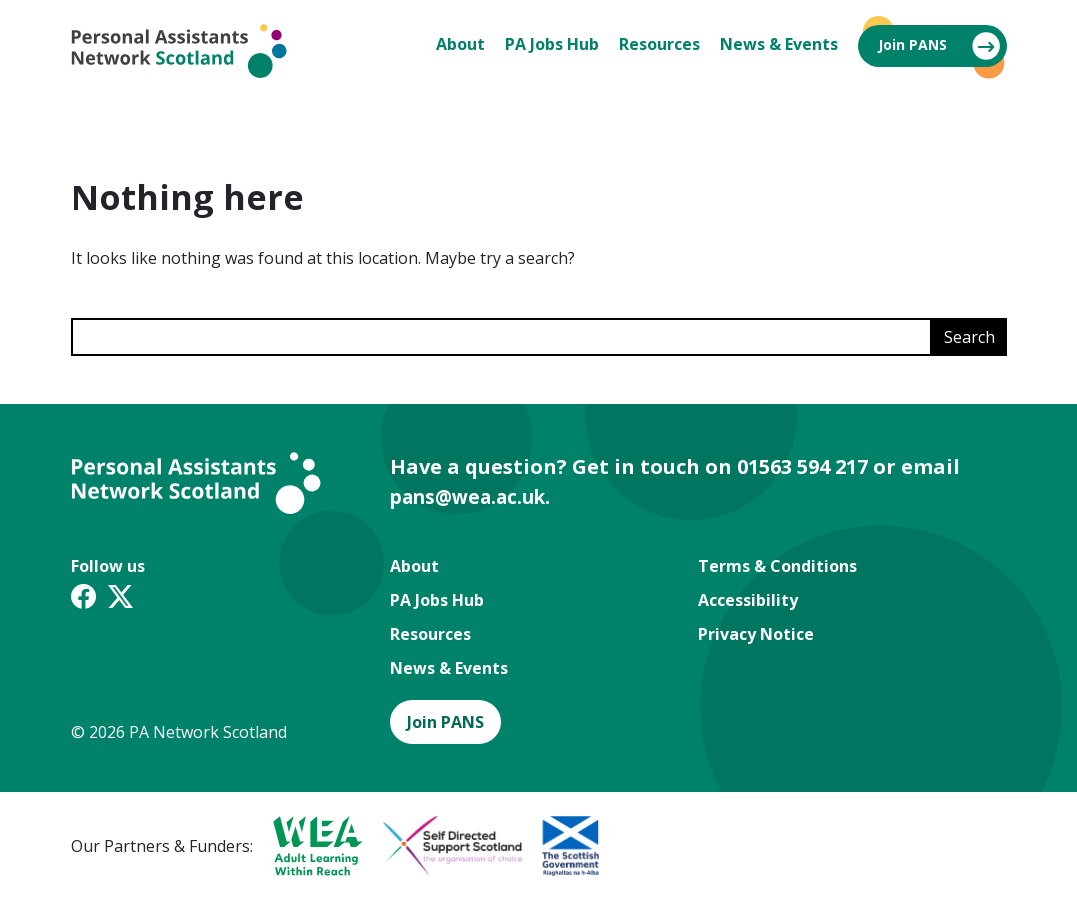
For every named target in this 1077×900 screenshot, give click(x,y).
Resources (659, 44)
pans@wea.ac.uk (474, 496)
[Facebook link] (83, 600)
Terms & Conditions (777, 566)
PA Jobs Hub (552, 44)
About (460, 44)
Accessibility (748, 600)
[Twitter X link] (120, 600)
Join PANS (912, 44)
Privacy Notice (756, 634)
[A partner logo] (308, 846)
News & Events (779, 44)
